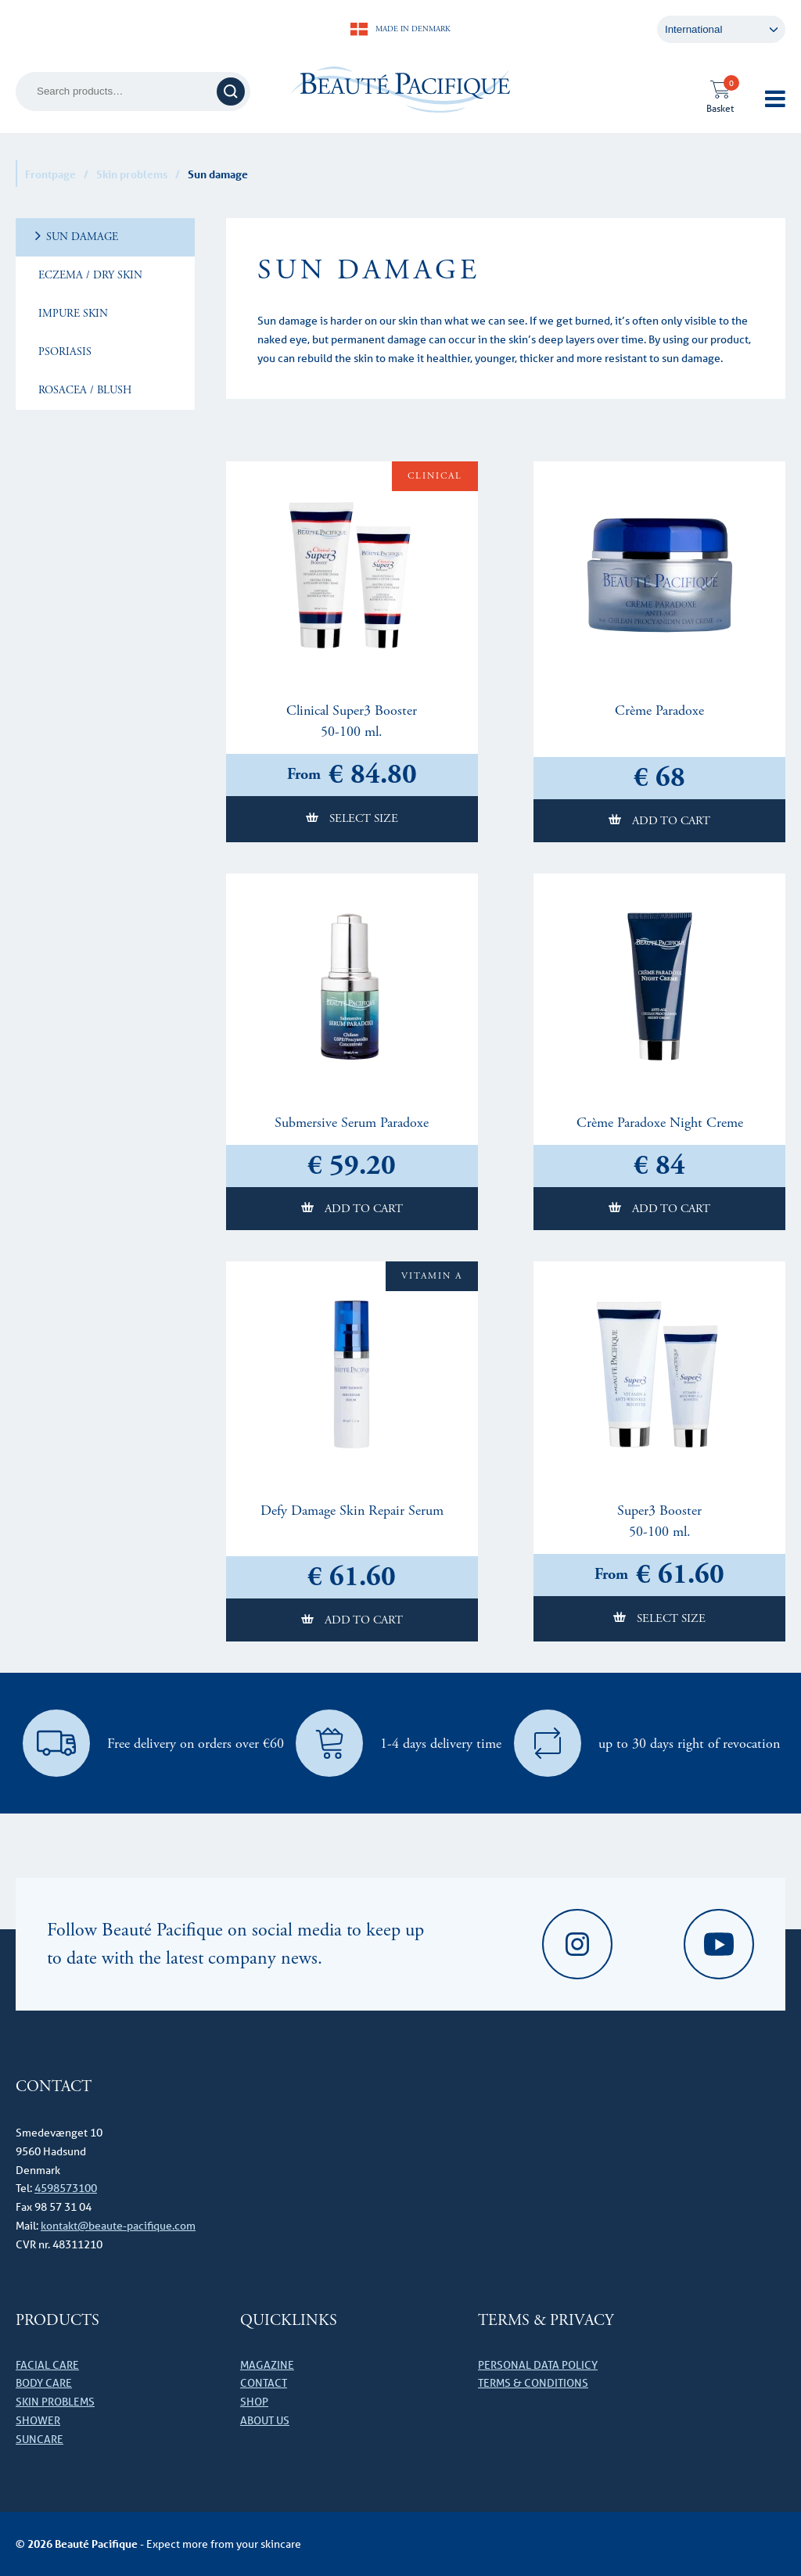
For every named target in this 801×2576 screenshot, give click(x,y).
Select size (362, 818)
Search (233, 91)
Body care (44, 2383)
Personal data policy (538, 2365)
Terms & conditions (533, 2383)
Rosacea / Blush (83, 390)
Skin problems (131, 174)
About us (264, 2420)
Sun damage (80, 237)
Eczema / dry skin (88, 275)
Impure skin (71, 314)
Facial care (47, 2365)
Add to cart (669, 820)
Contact (263, 2383)
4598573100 (65, 2188)
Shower (38, 2420)
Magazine (267, 2365)
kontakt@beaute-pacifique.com (118, 2226)
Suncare (39, 2439)
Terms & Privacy (545, 2320)
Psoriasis (63, 352)
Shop (254, 2402)
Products (57, 2320)
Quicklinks (288, 2320)
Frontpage (50, 174)
